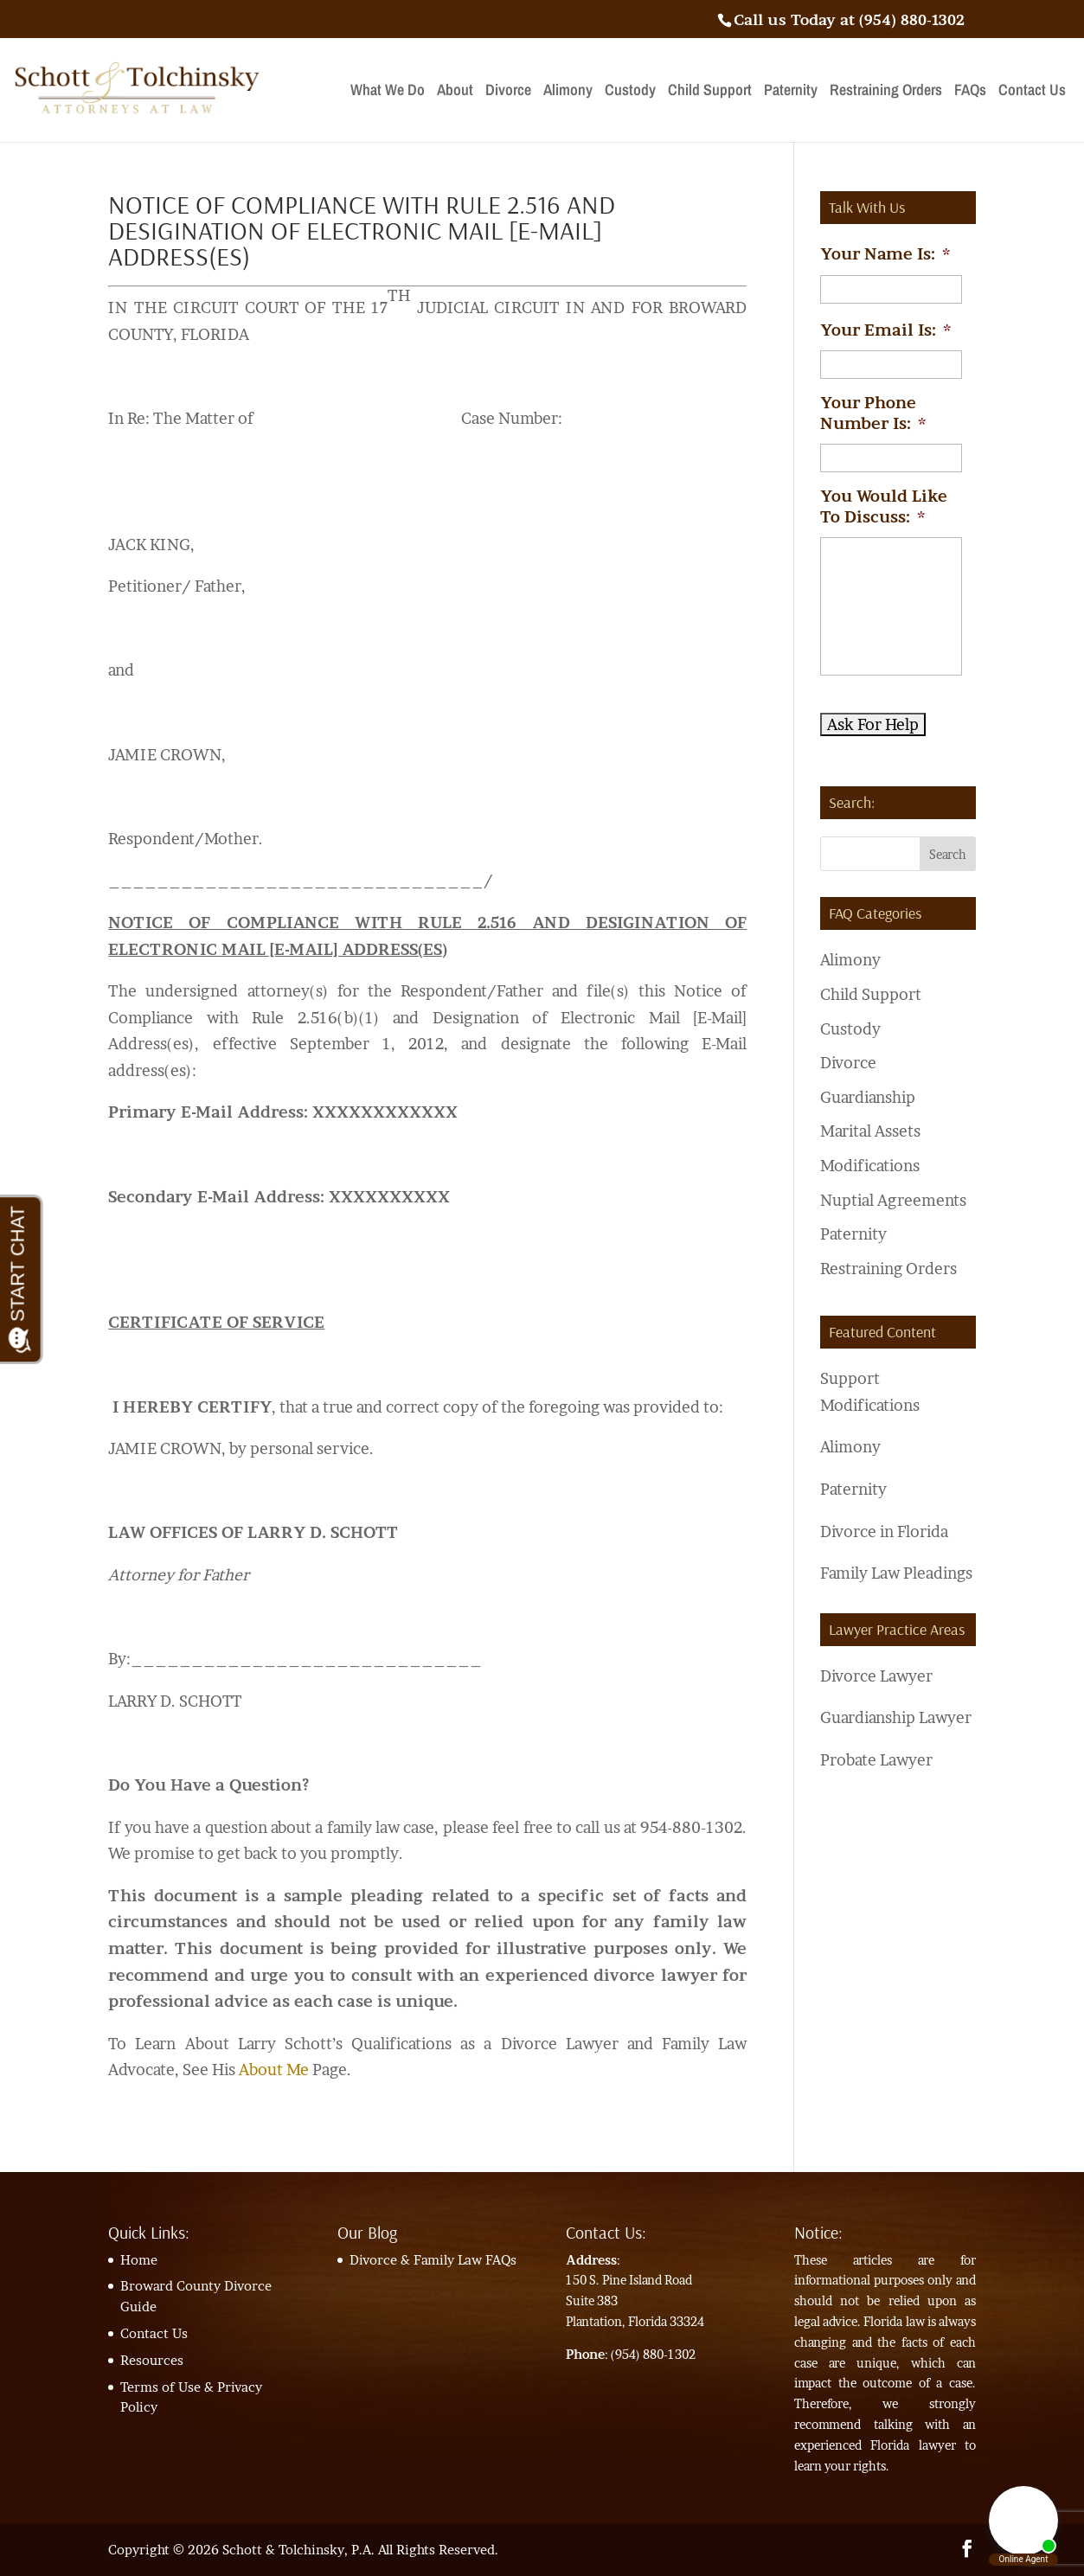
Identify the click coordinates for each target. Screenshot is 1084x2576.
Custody (630, 92)
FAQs (970, 92)
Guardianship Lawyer (896, 1717)
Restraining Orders (886, 92)
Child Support (710, 92)
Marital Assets (870, 1131)
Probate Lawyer (876, 1760)
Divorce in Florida (884, 1531)
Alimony (568, 92)
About (455, 92)
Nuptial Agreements (893, 1200)
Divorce (508, 92)
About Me (274, 2069)
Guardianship (867, 1097)
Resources (151, 2360)
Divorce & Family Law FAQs (433, 2260)
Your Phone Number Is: (873, 413)
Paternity (791, 92)
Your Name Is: (885, 254)
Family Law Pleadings (896, 1573)
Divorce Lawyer (876, 1676)
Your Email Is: (885, 330)
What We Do (387, 92)
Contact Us (1032, 92)
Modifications (870, 1166)
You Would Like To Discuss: (883, 506)
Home (138, 2260)
